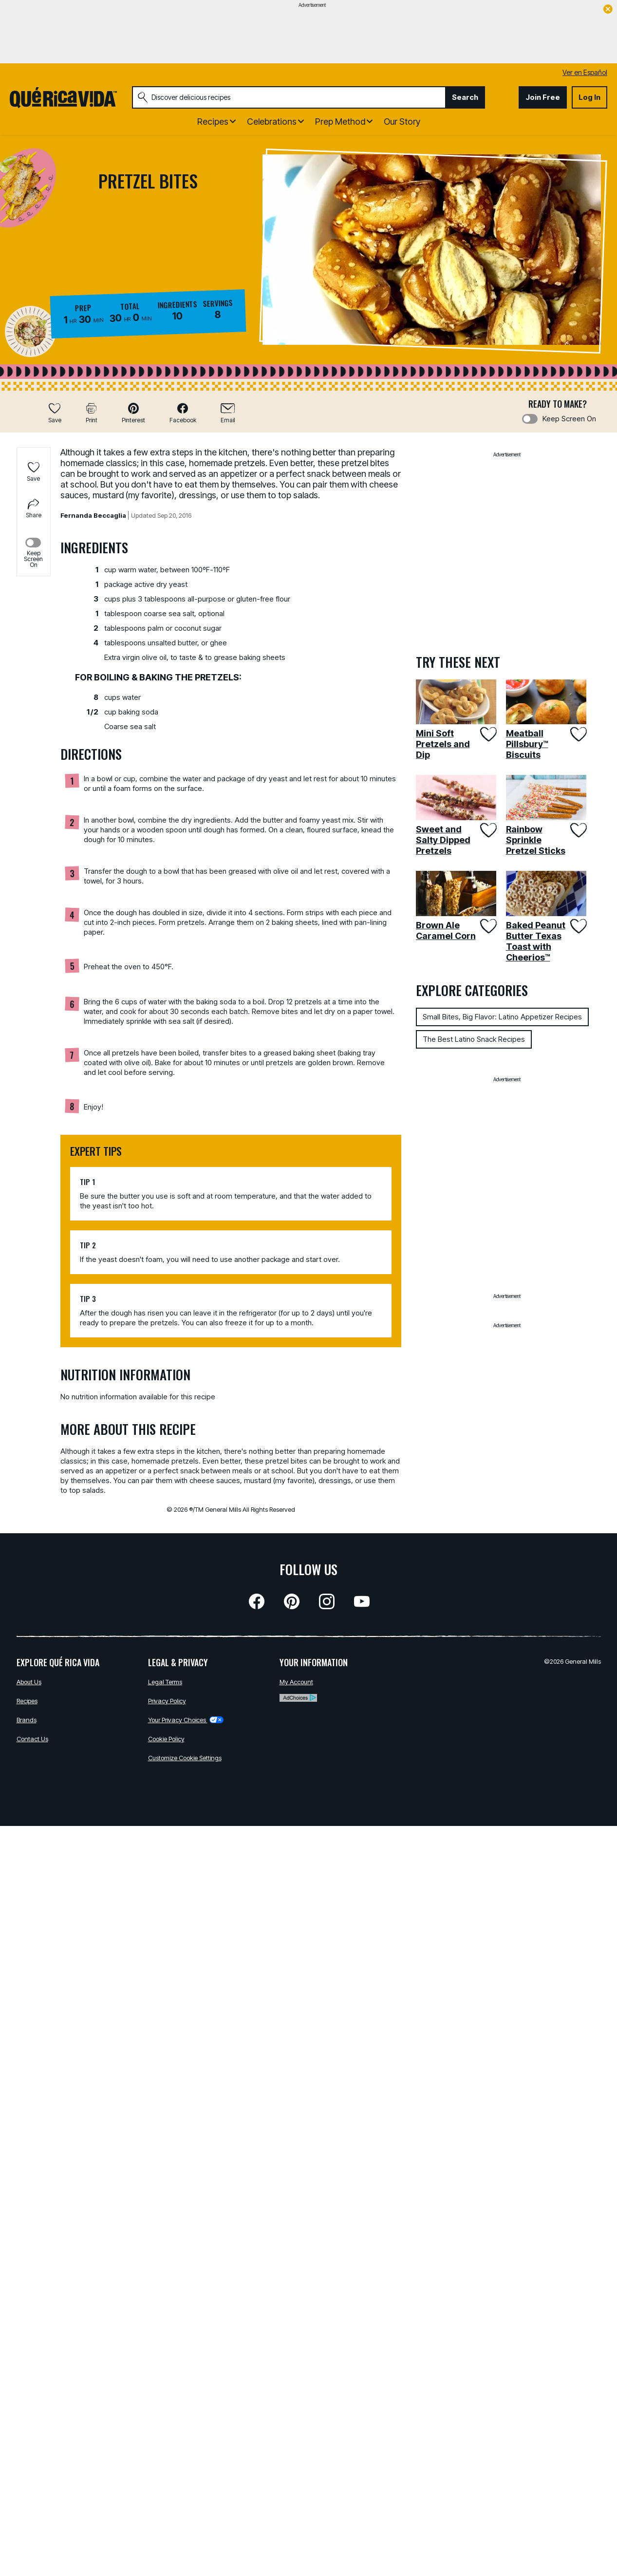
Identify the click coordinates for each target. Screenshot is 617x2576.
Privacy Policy (167, 1701)
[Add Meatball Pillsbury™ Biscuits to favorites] (577, 734)
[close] (607, 10)
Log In (589, 97)
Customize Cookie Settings (185, 1758)
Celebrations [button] (272, 121)
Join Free (542, 97)
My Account (296, 1682)
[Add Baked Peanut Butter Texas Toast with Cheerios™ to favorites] (577, 926)
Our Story (402, 121)
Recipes (27, 1701)
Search (465, 97)
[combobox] (289, 97)
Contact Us (32, 1739)
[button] (133, 412)
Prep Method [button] (340, 121)
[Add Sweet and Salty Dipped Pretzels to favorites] (487, 830)
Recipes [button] (212, 121)
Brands (27, 1720)
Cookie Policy (166, 1739)
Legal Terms (165, 1682)
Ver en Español (584, 72)
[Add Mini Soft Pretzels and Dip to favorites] (487, 734)
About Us (29, 1682)
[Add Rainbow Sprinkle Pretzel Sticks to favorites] (577, 830)
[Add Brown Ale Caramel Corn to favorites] (487, 926)
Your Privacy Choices (186, 1720)
